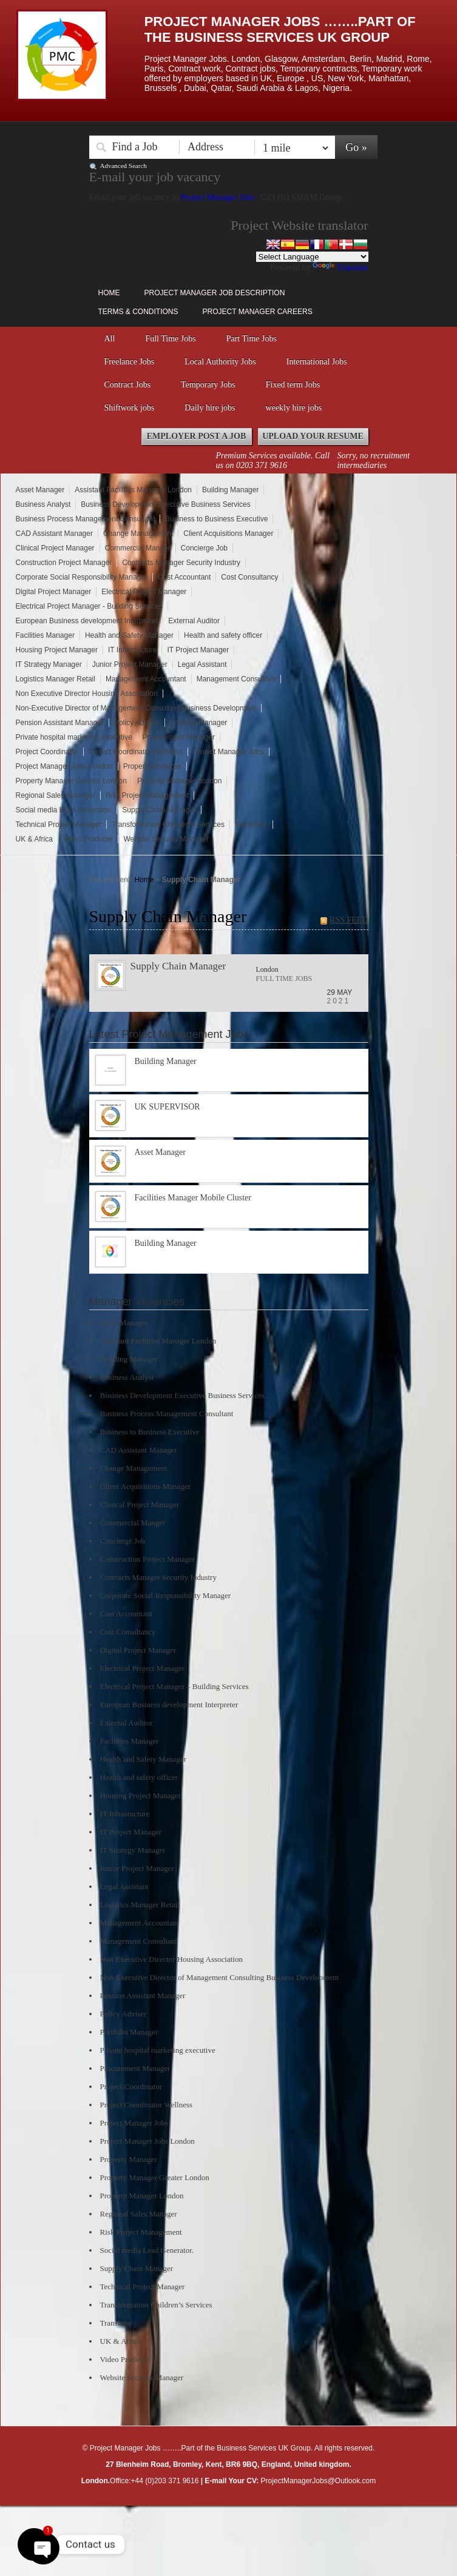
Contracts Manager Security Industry (181, 562)
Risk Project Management (147, 795)
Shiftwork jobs (129, 407)
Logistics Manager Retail (55, 679)
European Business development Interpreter (87, 621)
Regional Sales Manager (55, 795)
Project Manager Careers (258, 311)
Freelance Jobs (129, 361)
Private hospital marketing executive (74, 737)
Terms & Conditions (138, 311)
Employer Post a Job (196, 436)
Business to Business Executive (216, 519)
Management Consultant (236, 679)
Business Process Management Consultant (85, 519)
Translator (251, 824)
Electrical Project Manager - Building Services (89, 606)
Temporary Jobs (208, 384)
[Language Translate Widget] (312, 257)
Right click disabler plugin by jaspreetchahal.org (214, 2512)
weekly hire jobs (294, 407)
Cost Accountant (184, 577)
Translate (340, 267)
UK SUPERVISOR (167, 1106)
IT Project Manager (198, 650)
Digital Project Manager (54, 591)
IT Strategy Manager (49, 664)
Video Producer (88, 839)
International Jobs (316, 361)
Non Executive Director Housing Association (87, 693)
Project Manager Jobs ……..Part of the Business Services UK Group (280, 29)
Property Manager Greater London (71, 781)
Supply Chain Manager (159, 810)
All (109, 338)
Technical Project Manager (58, 824)
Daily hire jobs (209, 407)
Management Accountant (146, 679)
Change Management (138, 533)
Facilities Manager (45, 635)
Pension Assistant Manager (60, 722)
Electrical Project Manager (143, 591)
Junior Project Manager (130, 664)
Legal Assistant (202, 664)
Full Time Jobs (170, 338)
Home (109, 293)
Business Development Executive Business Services (165, 504)
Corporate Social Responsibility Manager (81, 577)
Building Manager (230, 490)
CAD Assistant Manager (54, 533)
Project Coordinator (47, 752)
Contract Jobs (127, 384)
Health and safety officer (223, 635)
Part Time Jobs (251, 338)
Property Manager (152, 766)
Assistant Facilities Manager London (133, 490)
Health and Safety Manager (129, 635)
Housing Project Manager (57, 650)
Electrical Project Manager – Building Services (174, 1686)
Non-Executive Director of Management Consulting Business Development (136, 708)
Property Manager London (179, 781)
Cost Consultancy (249, 577)
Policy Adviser (137, 722)
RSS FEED (349, 920)
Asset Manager (40, 490)
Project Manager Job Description (214, 293)
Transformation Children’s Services (168, 824)
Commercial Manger (138, 548)
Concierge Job (204, 548)
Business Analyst (43, 504)
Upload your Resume (313, 436)
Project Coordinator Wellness (136, 752)
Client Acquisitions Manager (228, 533)
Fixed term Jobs (293, 384)
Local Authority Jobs (220, 361)
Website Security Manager (166, 839)
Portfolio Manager (199, 722)
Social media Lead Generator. (64, 810)
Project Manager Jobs (219, 197)
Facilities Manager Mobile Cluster (193, 1197)
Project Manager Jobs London (64, 766)
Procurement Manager (179, 737)
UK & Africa (34, 839)
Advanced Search (123, 165)
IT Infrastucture (132, 650)
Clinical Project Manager (55, 548)
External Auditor (194, 621)
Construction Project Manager (64, 562)
